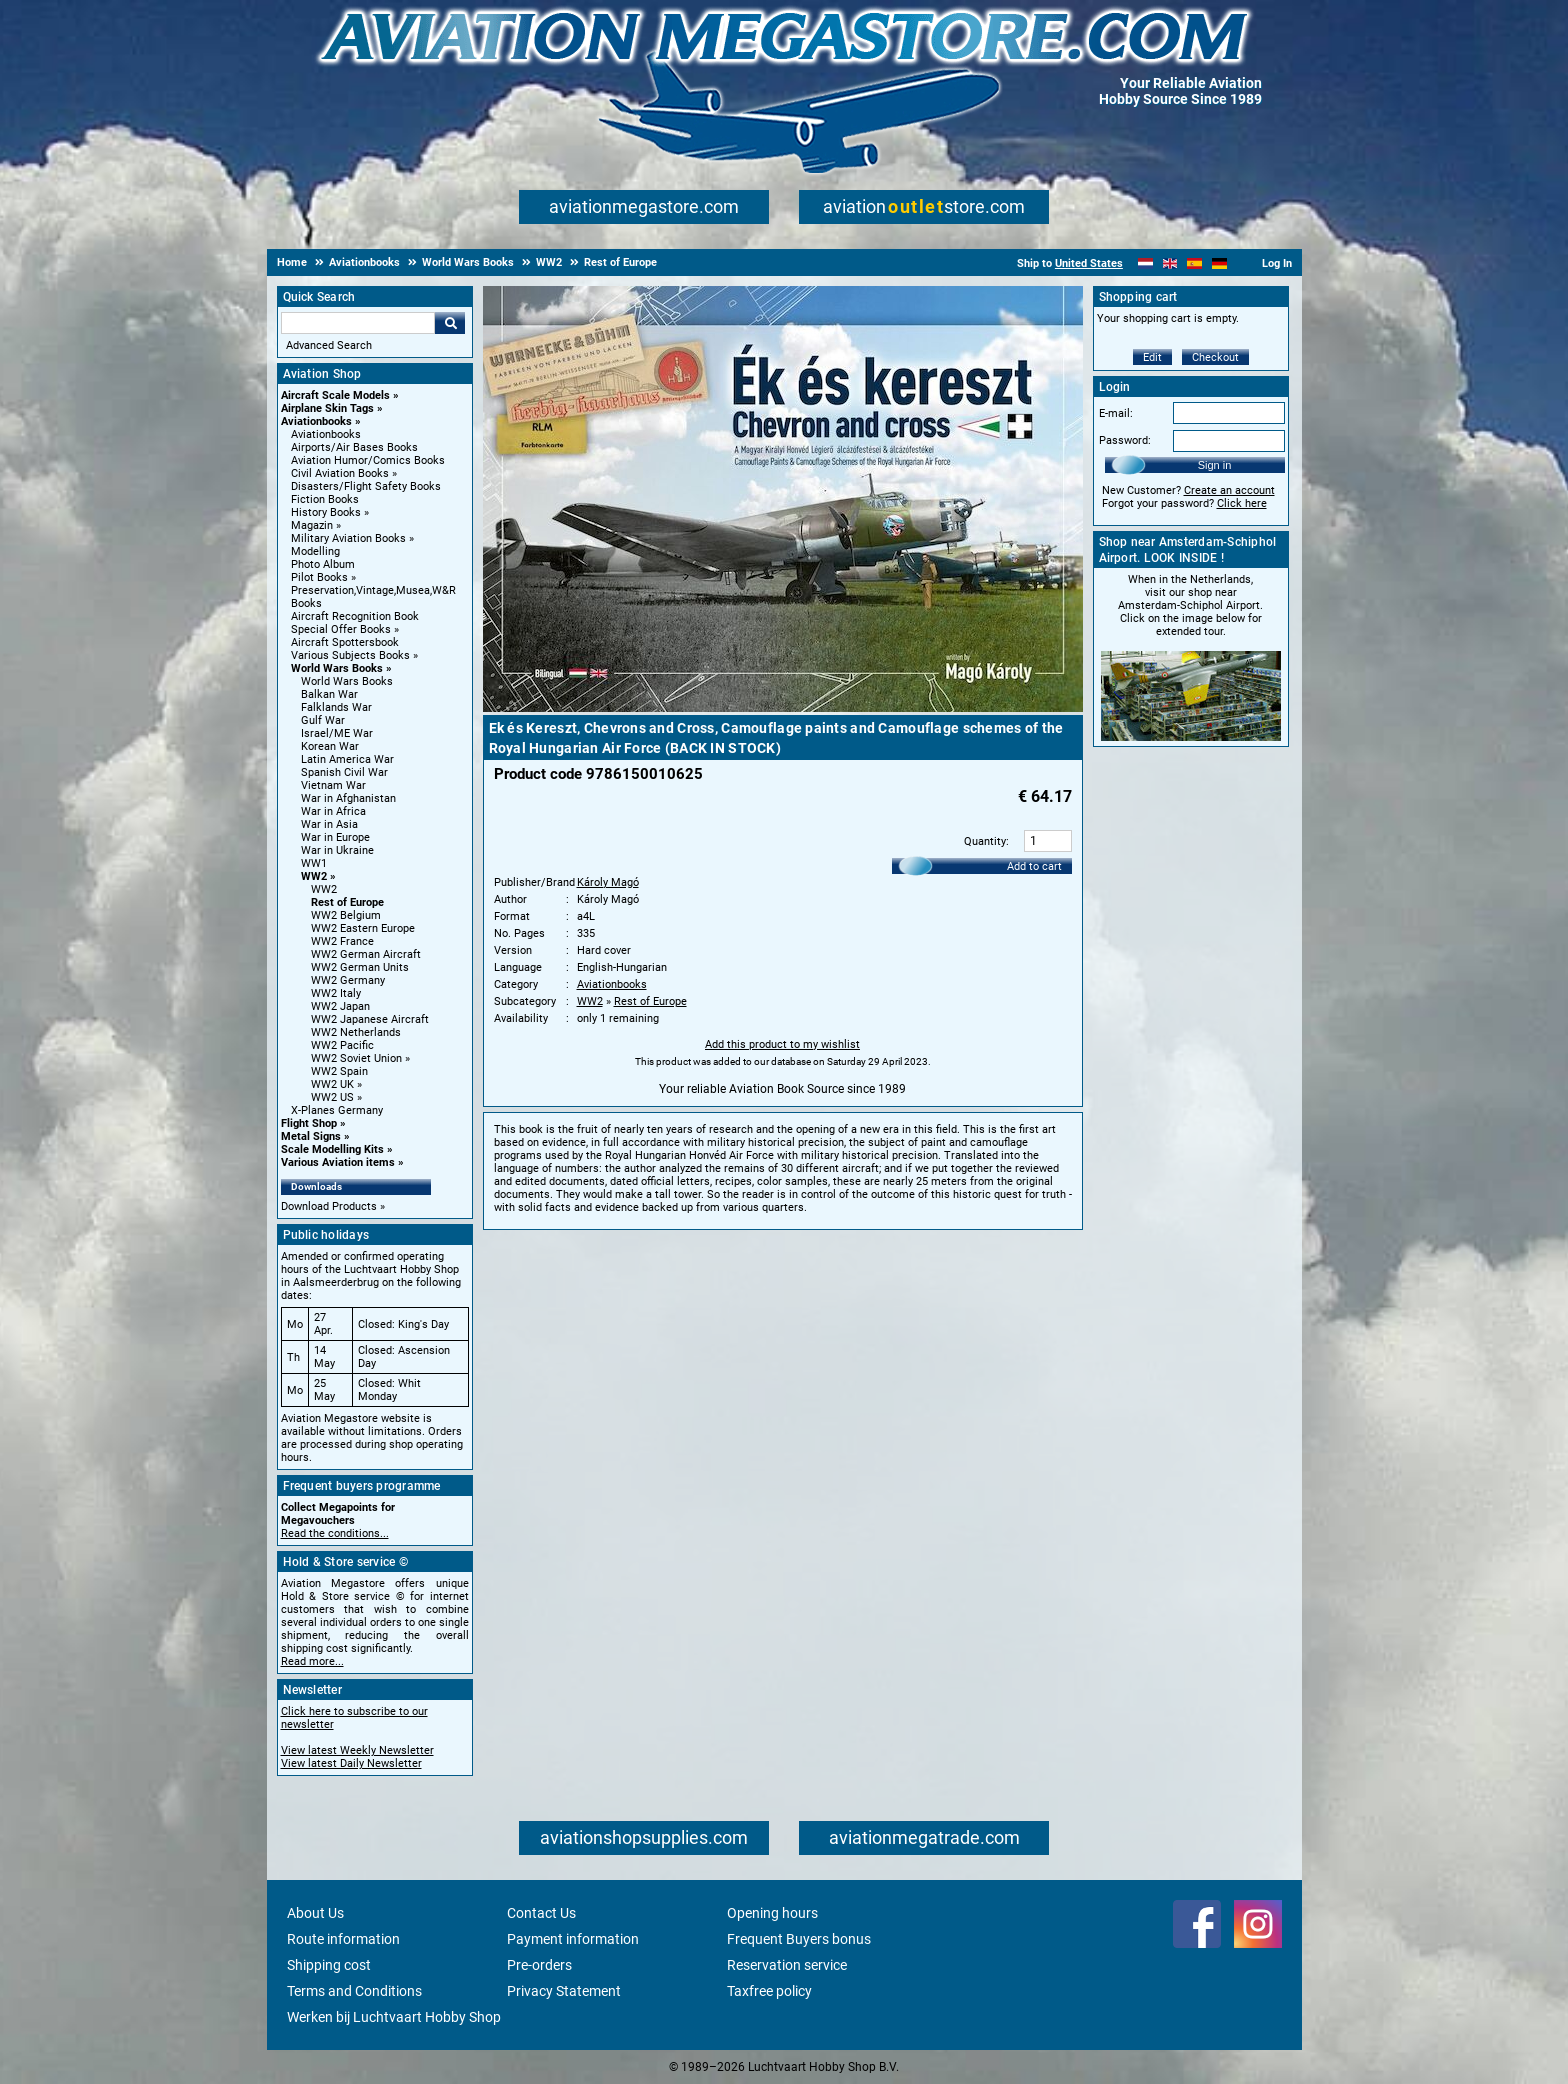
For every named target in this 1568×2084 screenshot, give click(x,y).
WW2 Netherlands (356, 1032)
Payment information (573, 1939)
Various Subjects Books (350, 655)
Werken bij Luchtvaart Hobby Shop (394, 2017)
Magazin (312, 525)
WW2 (314, 876)
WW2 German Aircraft (366, 954)
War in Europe (335, 837)
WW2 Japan (340, 1006)
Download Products (329, 1206)
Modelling (315, 551)
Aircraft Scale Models (335, 395)
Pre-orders (539, 1965)
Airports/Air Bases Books (354, 447)
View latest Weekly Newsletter (357, 1750)
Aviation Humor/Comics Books (368, 460)
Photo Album (323, 564)
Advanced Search (329, 345)
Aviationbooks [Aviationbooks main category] (326, 434)
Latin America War (347, 759)
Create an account (1229, 490)
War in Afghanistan (348, 798)
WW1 (314, 863)
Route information (343, 1939)
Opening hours (772, 1913)
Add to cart (1034, 866)
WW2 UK (332, 1084)
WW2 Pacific (342, 1045)
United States (1089, 263)
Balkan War (329, 694)
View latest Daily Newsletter (351, 1763)
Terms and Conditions (354, 1991)
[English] (1170, 263)
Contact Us (541, 1913)
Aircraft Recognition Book (355, 616)
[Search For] (358, 323)
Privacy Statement (564, 1991)
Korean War (330, 746)
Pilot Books (319, 577)
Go (450, 323)
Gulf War (323, 720)
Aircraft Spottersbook (345, 642)
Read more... (312, 1661)
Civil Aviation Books (340, 473)
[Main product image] (783, 708)
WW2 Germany (348, 980)
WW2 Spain (339, 1071)
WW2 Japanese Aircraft (370, 1019)
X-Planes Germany (337, 1110)
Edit (1152, 357)
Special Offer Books (341, 629)
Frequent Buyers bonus (799, 1939)
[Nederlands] (1145, 263)
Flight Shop (309, 1123)
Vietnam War (333, 785)
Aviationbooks (316, 421)
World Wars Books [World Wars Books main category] (347, 681)
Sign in (1215, 465)
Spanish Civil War (344, 772)
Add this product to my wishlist (782, 1044)
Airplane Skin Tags (327, 408)
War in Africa (333, 811)
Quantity (985, 841)
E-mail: (1116, 413)
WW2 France (342, 941)
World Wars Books (337, 668)
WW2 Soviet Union (356, 1058)
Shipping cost (329, 1965)
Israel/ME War (337, 733)
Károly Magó (608, 882)
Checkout (1215, 357)
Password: (1125, 440)
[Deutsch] (1219, 263)
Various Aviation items (338, 1162)
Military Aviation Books (348, 538)
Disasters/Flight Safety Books (366, 486)
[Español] (1194, 263)
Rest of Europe (347, 902)
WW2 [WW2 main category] (324, 889)
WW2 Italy (336, 993)
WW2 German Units (360, 967)
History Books (326, 512)
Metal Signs (311, 1136)
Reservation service (787, 1965)
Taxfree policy (769, 1991)
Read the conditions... (335, 1533)
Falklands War (336, 707)
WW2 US (332, 1097)
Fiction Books (325, 499)
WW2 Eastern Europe (363, 928)
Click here (1242, 503)
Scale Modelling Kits (332, 1149)
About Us (315, 1913)
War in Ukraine (337, 850)
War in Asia (329, 824)
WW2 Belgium (346, 915)
